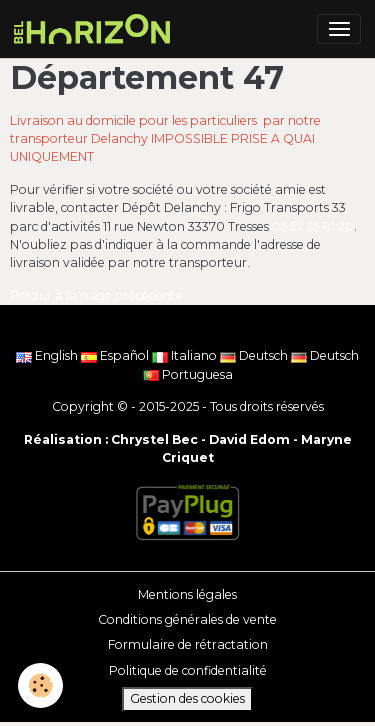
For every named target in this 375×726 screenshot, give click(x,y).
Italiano (186, 355)
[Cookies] (40, 685)
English (48, 355)
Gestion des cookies (187, 698)
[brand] (95, 29)
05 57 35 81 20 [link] (313, 226)
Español (116, 355)
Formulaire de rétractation (188, 644)
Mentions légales (187, 594)
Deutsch (255, 355)
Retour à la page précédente (96, 295)
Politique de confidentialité (188, 670)
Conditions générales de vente (187, 619)
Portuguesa (188, 374)
